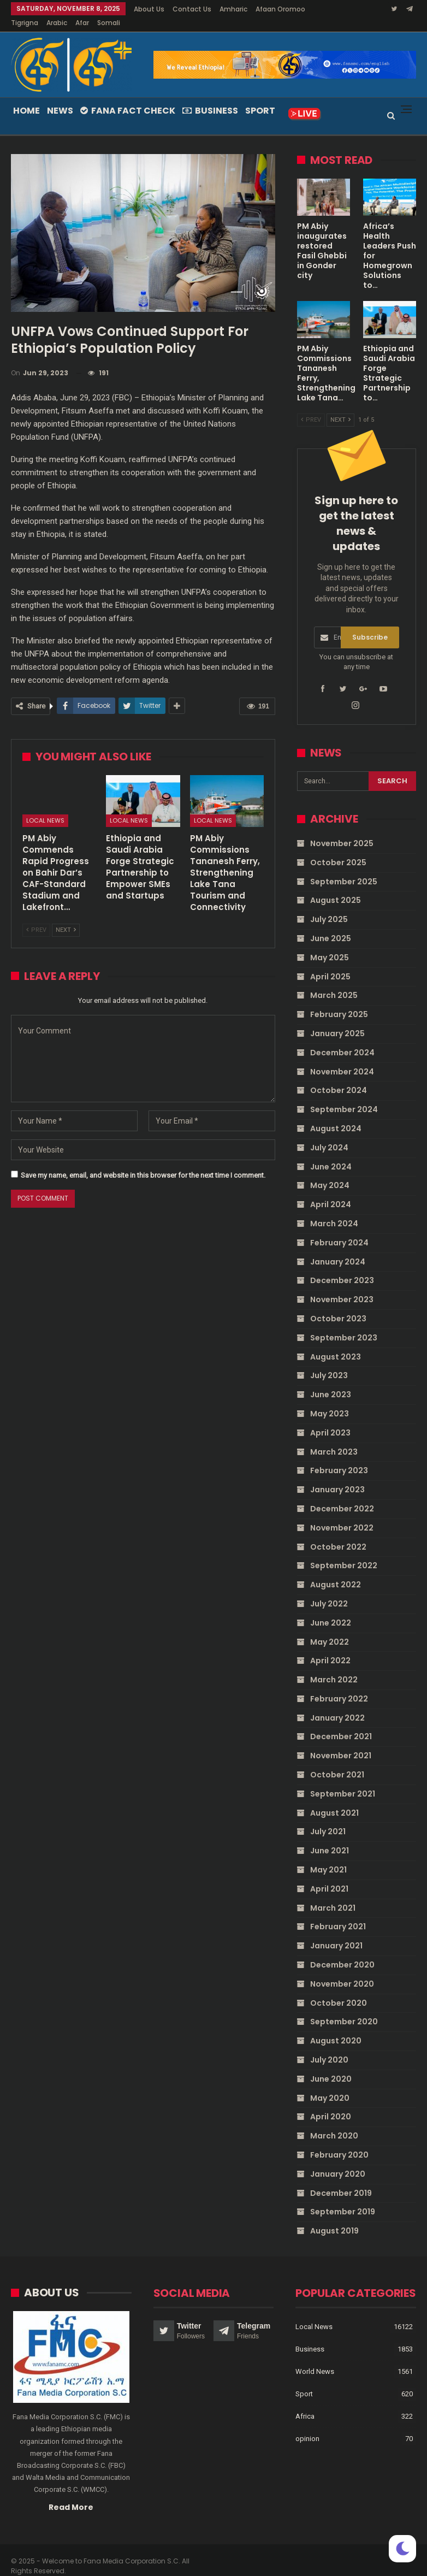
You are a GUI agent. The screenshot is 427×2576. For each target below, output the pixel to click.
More (267, 9)
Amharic (233, 9)
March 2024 (334, 1210)
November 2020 (342, 1970)
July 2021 (328, 1818)
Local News (45, 807)
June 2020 (331, 2065)
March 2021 (332, 1894)
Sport (260, 97)
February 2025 (339, 1001)
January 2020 (337, 2160)
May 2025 (329, 944)
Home (26, 97)
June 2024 (331, 1153)
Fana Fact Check (127, 97)
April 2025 (330, 963)
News (60, 97)
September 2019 (342, 2198)
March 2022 (334, 1666)
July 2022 (329, 1590)
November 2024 (342, 1058)
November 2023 (341, 1286)
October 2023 (338, 1305)
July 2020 (329, 2046)
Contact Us (192, 9)
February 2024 (339, 1229)
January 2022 (337, 1704)
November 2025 (341, 830)
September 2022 (343, 1552)
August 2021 (334, 1799)
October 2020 (338, 1989)
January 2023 (337, 1476)
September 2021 (342, 1780)
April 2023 (330, 1419)
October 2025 (338, 849)
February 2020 (339, 2141)
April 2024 (330, 1191)
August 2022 (335, 1571)
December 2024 (342, 1039)
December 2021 (341, 1723)
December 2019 (341, 2180)
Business (210, 97)
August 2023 (335, 1343)
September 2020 (344, 2008)
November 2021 (340, 1742)
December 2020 (342, 1951)
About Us (149, 9)
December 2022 (342, 1495)
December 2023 (342, 1267)
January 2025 (337, 1020)
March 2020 (334, 2122)
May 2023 (329, 1400)
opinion (307, 2425)
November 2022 (341, 1514)
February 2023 (339, 1457)
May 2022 (329, 1628)
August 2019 (334, 2217)
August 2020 (335, 2027)
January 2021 (336, 1932)
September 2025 (343, 868)
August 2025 (335, 887)
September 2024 (344, 1096)
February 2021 (338, 1913)
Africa (305, 2402)
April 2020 (330, 2103)
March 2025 (334, 982)
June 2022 (330, 1609)
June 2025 (330, 925)
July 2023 (329, 1362)
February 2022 (339, 1685)
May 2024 (329, 1172)
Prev (36, 916)
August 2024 (335, 1115)
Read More (71, 2493)
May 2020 (329, 2084)
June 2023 (330, 1381)
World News (314, 2358)
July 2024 (329, 1134)
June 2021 (329, 1837)
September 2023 (343, 1324)
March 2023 (334, 1438)
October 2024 (338, 1077)
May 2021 (328, 1856)
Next (66, 916)
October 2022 (338, 1533)
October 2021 (337, 1761)
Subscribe (370, 624)
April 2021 (329, 1875)
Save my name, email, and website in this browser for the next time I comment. (143, 1162)
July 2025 (329, 906)
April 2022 (330, 1647)
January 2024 (337, 1248)
